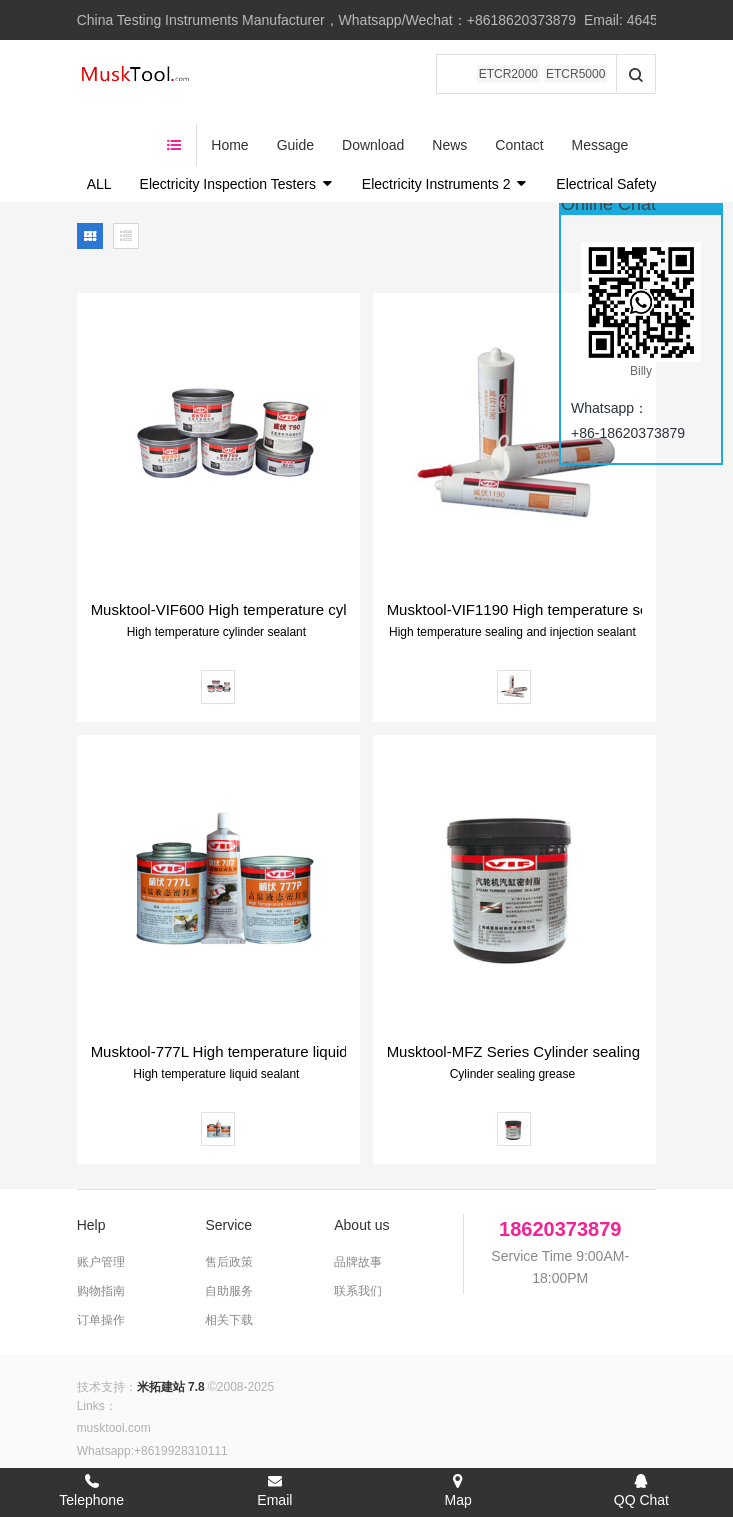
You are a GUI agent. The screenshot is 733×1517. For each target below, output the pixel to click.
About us (361, 1169)
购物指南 (101, 1235)
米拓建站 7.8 (171, 1331)
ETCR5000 (575, 74)
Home (284, 75)
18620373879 (560, 1173)
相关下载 (229, 1264)
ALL (99, 128)
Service (228, 1169)
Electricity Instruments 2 (445, 128)
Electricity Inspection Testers (237, 128)
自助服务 (229, 1235)
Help (91, 1169)
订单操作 (101, 1264)
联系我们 (358, 1235)
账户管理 (101, 1206)
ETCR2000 (508, 74)
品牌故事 (358, 1206)
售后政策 (229, 1206)
